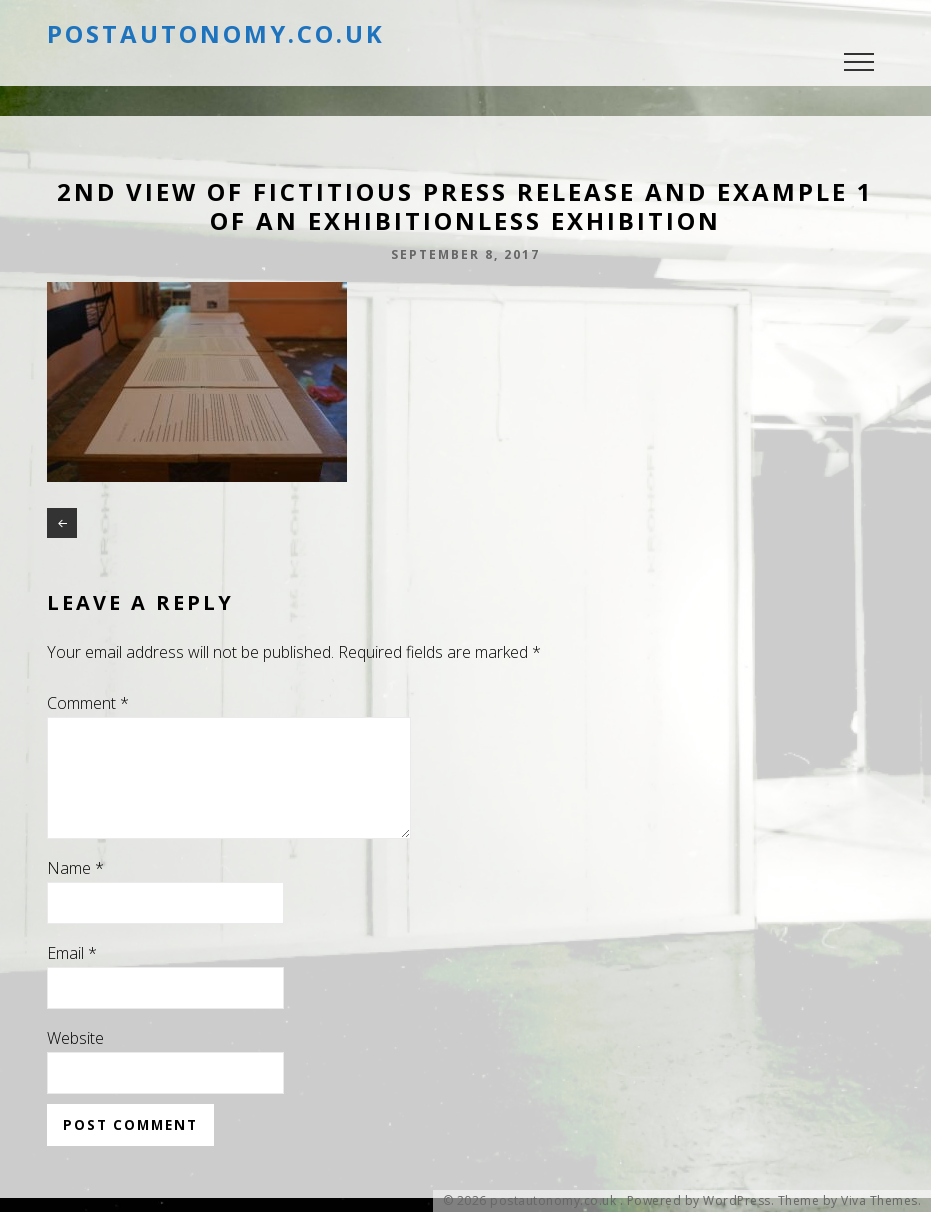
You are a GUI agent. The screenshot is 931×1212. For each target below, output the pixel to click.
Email (72, 977)
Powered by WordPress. (701, 1201)
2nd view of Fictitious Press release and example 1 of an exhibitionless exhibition (62, 523)
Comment (88, 703)
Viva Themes (879, 1201)
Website (75, 1062)
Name (75, 892)
